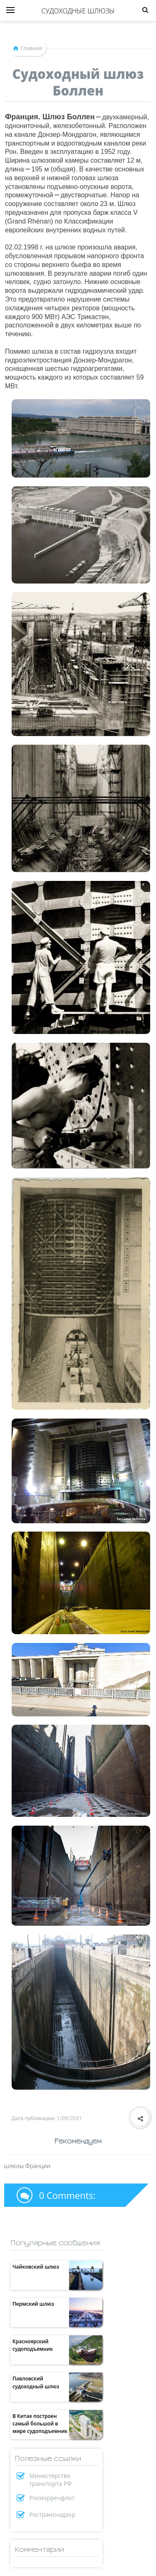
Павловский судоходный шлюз (35, 2382)
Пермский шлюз (33, 2303)
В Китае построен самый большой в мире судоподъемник (39, 2423)
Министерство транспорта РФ (51, 2480)
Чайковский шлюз (35, 2266)
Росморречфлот (52, 2498)
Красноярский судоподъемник (32, 2345)
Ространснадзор (53, 2514)
